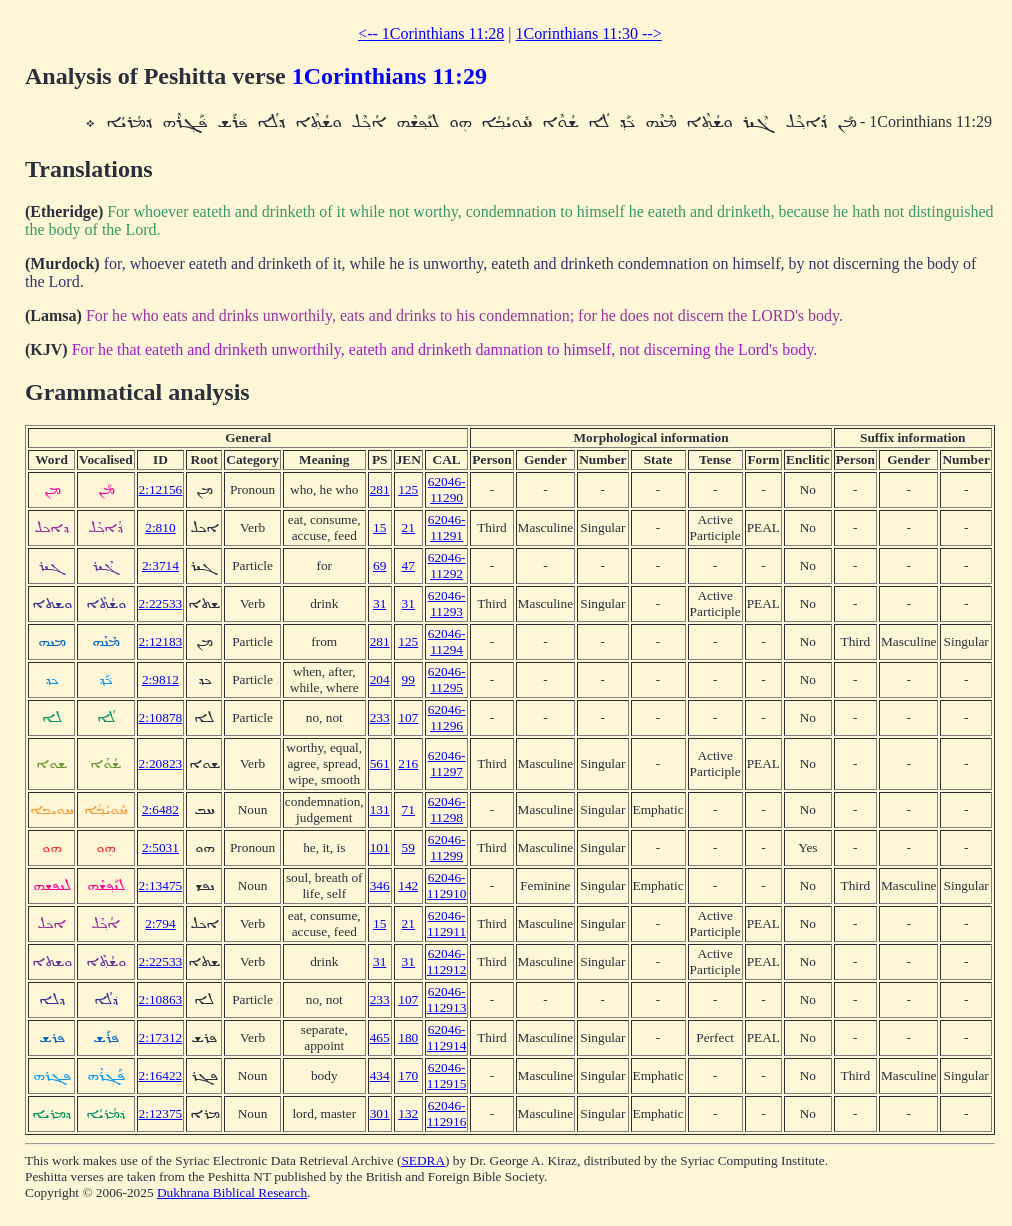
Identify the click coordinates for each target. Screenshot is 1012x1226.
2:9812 (160, 679)
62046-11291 (447, 527)
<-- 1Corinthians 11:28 (431, 33)
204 (380, 679)
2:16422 (161, 1075)
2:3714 (160, 565)
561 (380, 763)
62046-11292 (447, 565)
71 (408, 809)
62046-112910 (447, 885)
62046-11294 (447, 641)
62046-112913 (447, 999)
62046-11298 (447, 809)
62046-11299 (447, 847)
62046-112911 (446, 923)
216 (408, 763)
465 (380, 1037)
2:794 (160, 923)
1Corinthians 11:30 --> (589, 33)
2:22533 (161, 603)
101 (380, 847)
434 (380, 1075)
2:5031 (160, 847)
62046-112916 (447, 1113)
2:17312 (161, 1037)
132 (408, 1113)
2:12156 (161, 489)
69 (379, 565)
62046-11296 (447, 717)
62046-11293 (447, 603)
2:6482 (160, 809)
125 (408, 489)
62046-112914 (447, 1037)
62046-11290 (447, 489)
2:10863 (161, 999)
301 (380, 1113)
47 (408, 565)
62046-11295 (447, 679)
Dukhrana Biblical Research (232, 1192)
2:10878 (161, 717)
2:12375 (161, 1113)
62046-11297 (447, 763)
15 (379, 527)
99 (408, 679)
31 (379, 603)
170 (408, 1075)
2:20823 (161, 763)
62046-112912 (447, 961)
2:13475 (161, 885)
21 (408, 527)
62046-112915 (447, 1075)
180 (408, 1037)
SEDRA (423, 1160)
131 (380, 809)
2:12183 (161, 641)
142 (408, 885)
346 (380, 885)
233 (380, 717)
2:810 (160, 527)
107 (408, 717)
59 (408, 847)
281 (380, 489)
